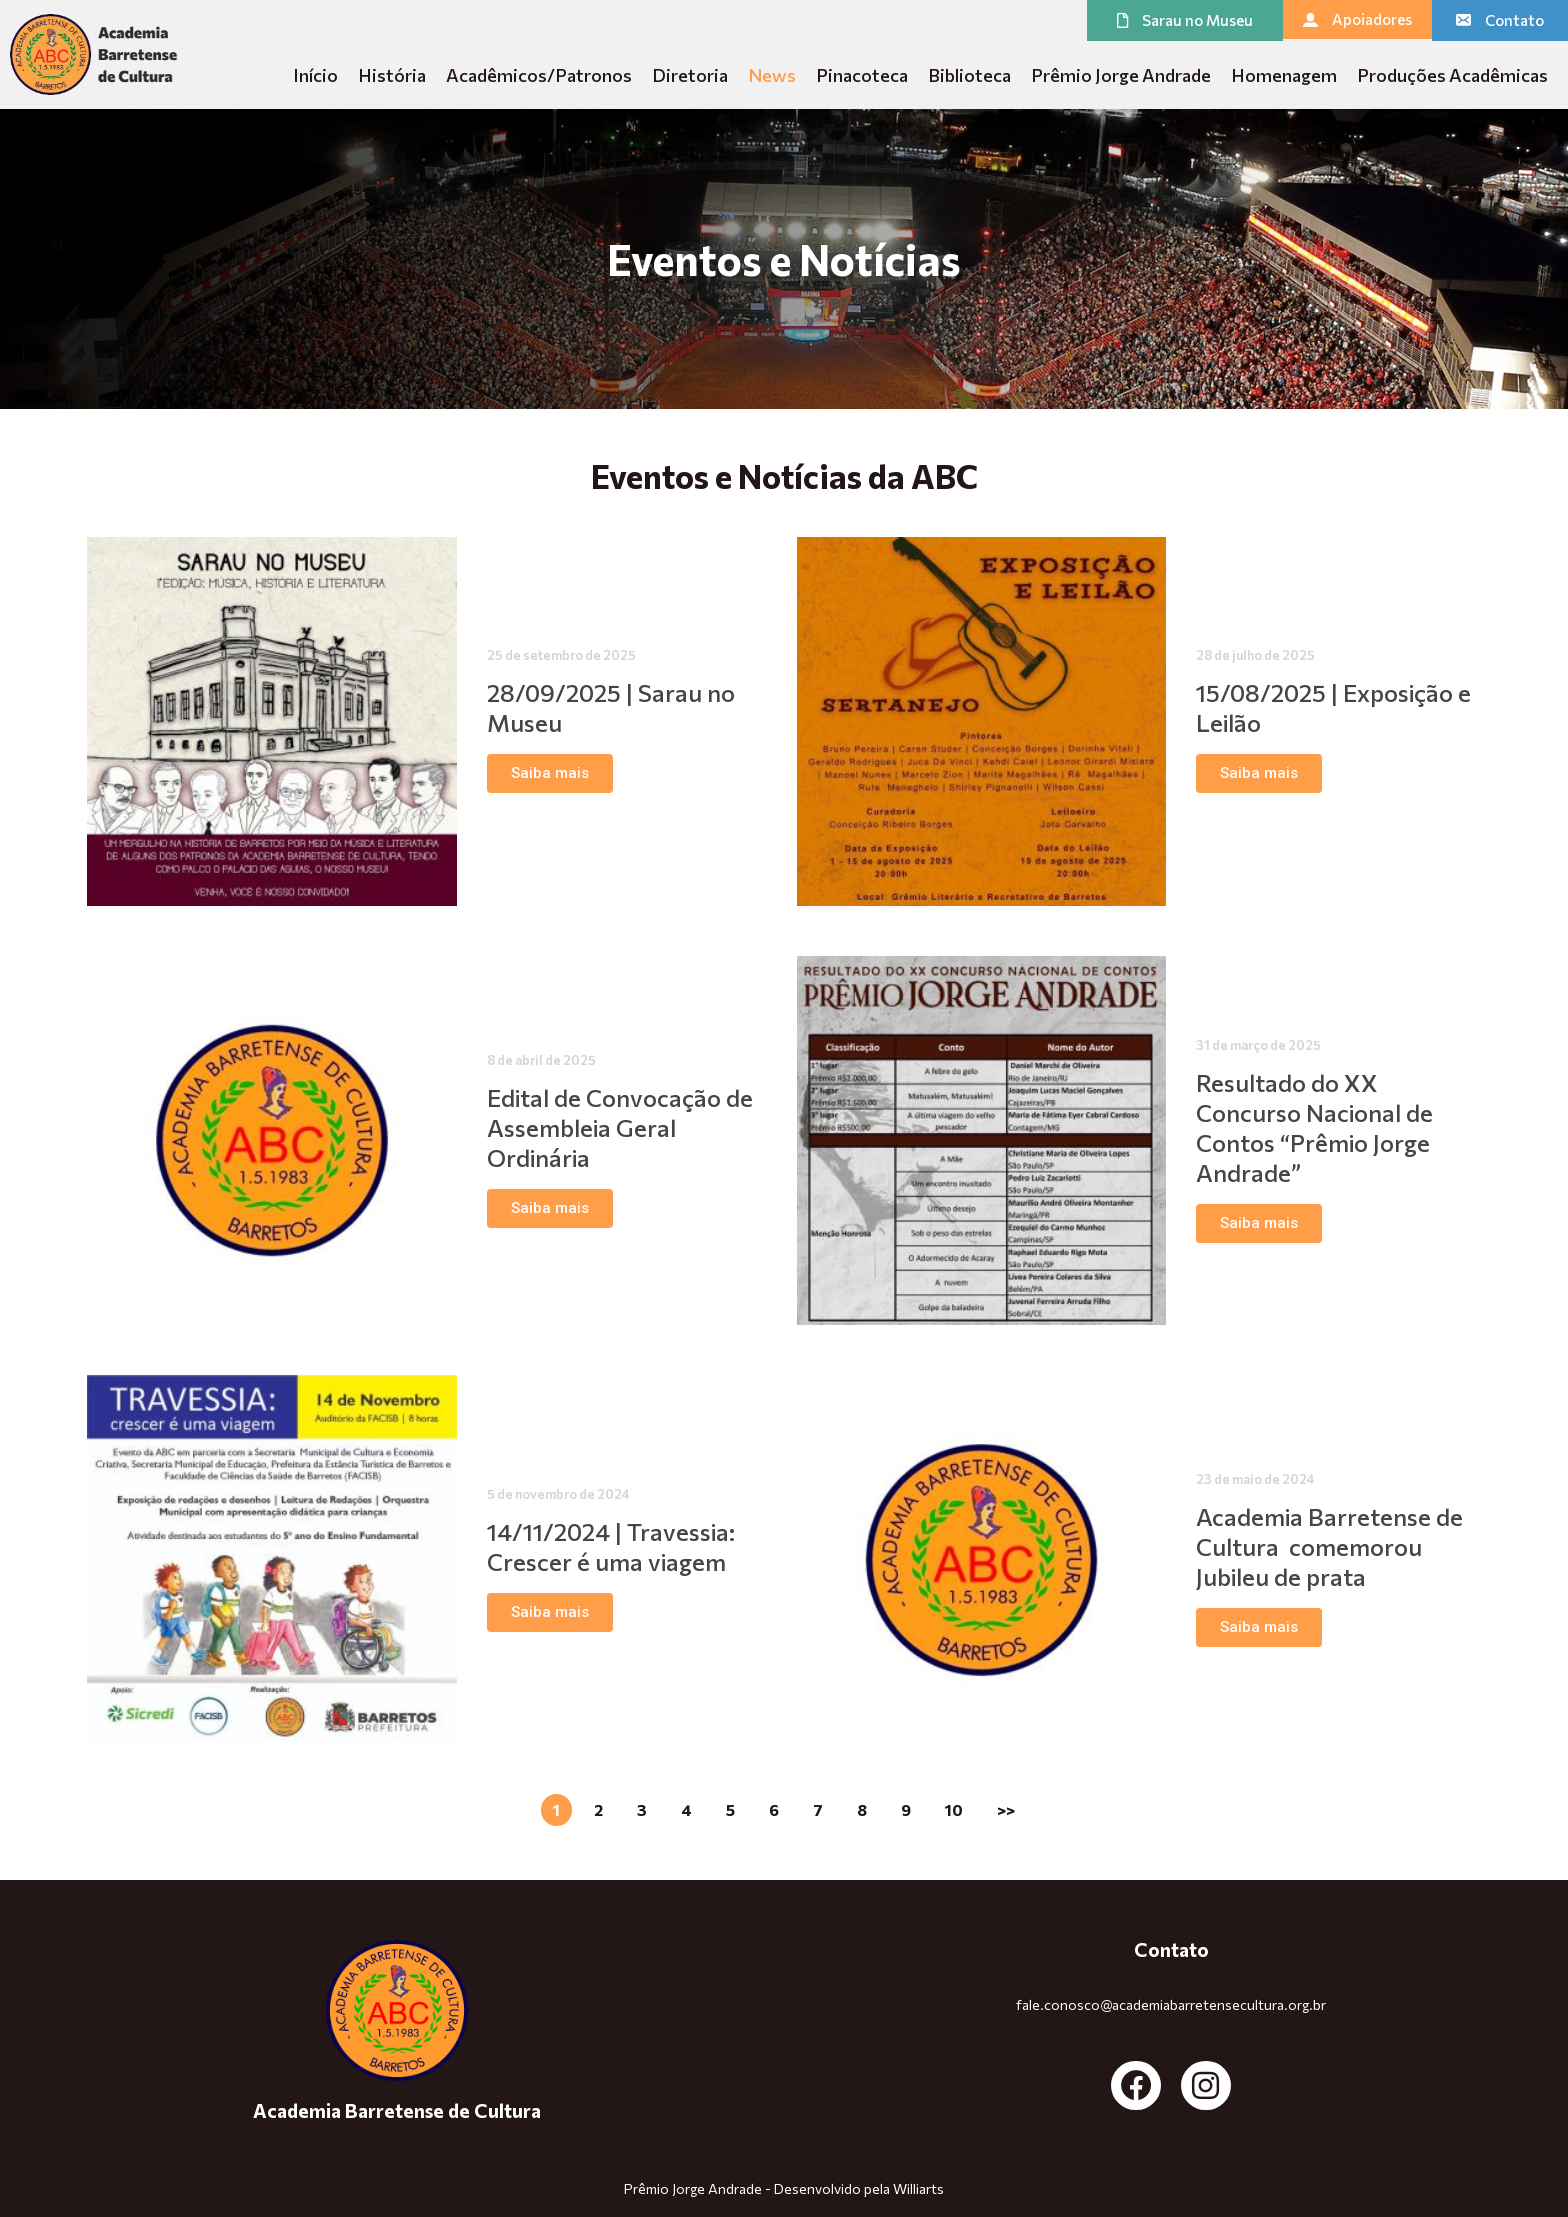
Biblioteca (969, 75)
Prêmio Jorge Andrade (1121, 75)
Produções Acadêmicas (1452, 75)
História (392, 75)
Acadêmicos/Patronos (539, 75)
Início (315, 75)
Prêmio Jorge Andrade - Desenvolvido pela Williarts (784, 2188)
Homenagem (1284, 75)
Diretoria (690, 75)
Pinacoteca (862, 75)
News (772, 75)
